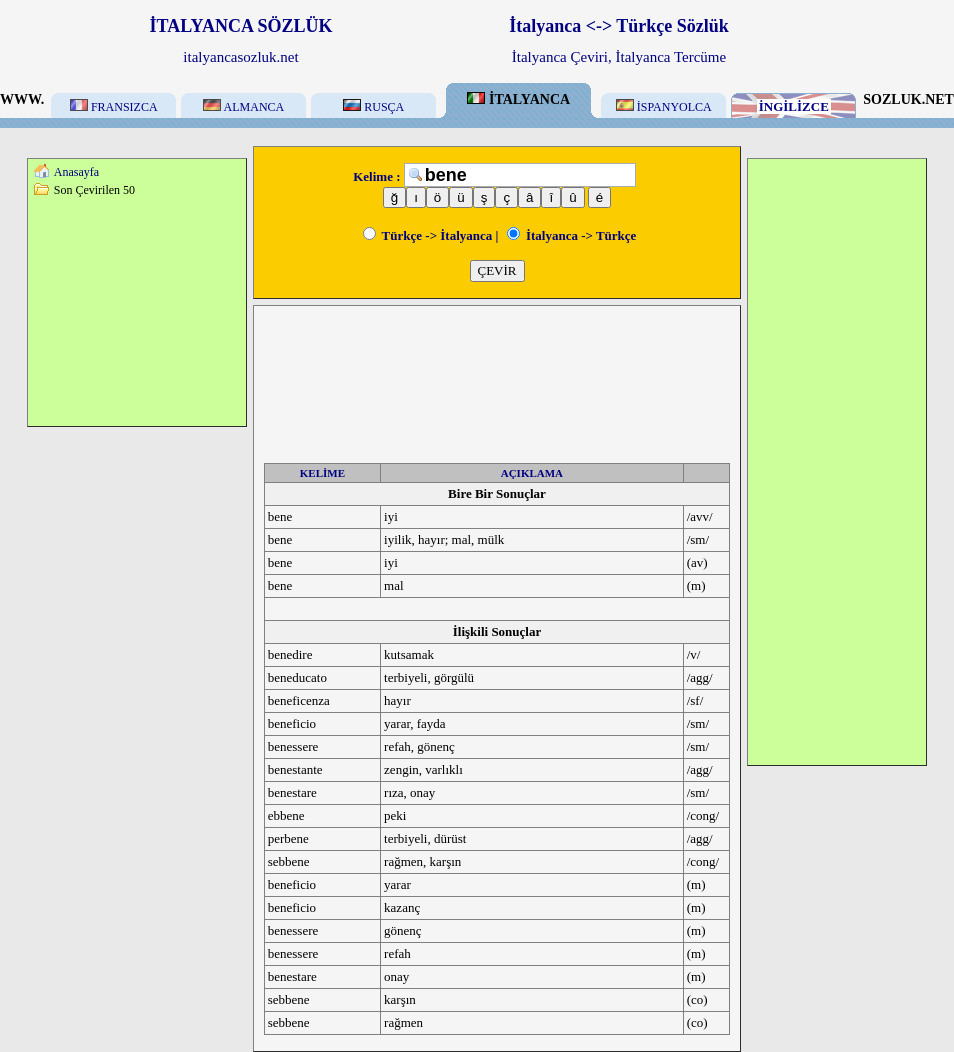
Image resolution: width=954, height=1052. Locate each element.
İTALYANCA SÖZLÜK (241, 26)
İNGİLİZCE (794, 106)
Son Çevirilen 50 (94, 190)
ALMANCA (243, 107)
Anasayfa (76, 172)
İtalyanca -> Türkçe (572, 235)
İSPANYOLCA (664, 107)
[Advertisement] (137, 311)
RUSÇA (373, 107)
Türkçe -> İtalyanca (428, 235)
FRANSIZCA (114, 107)
